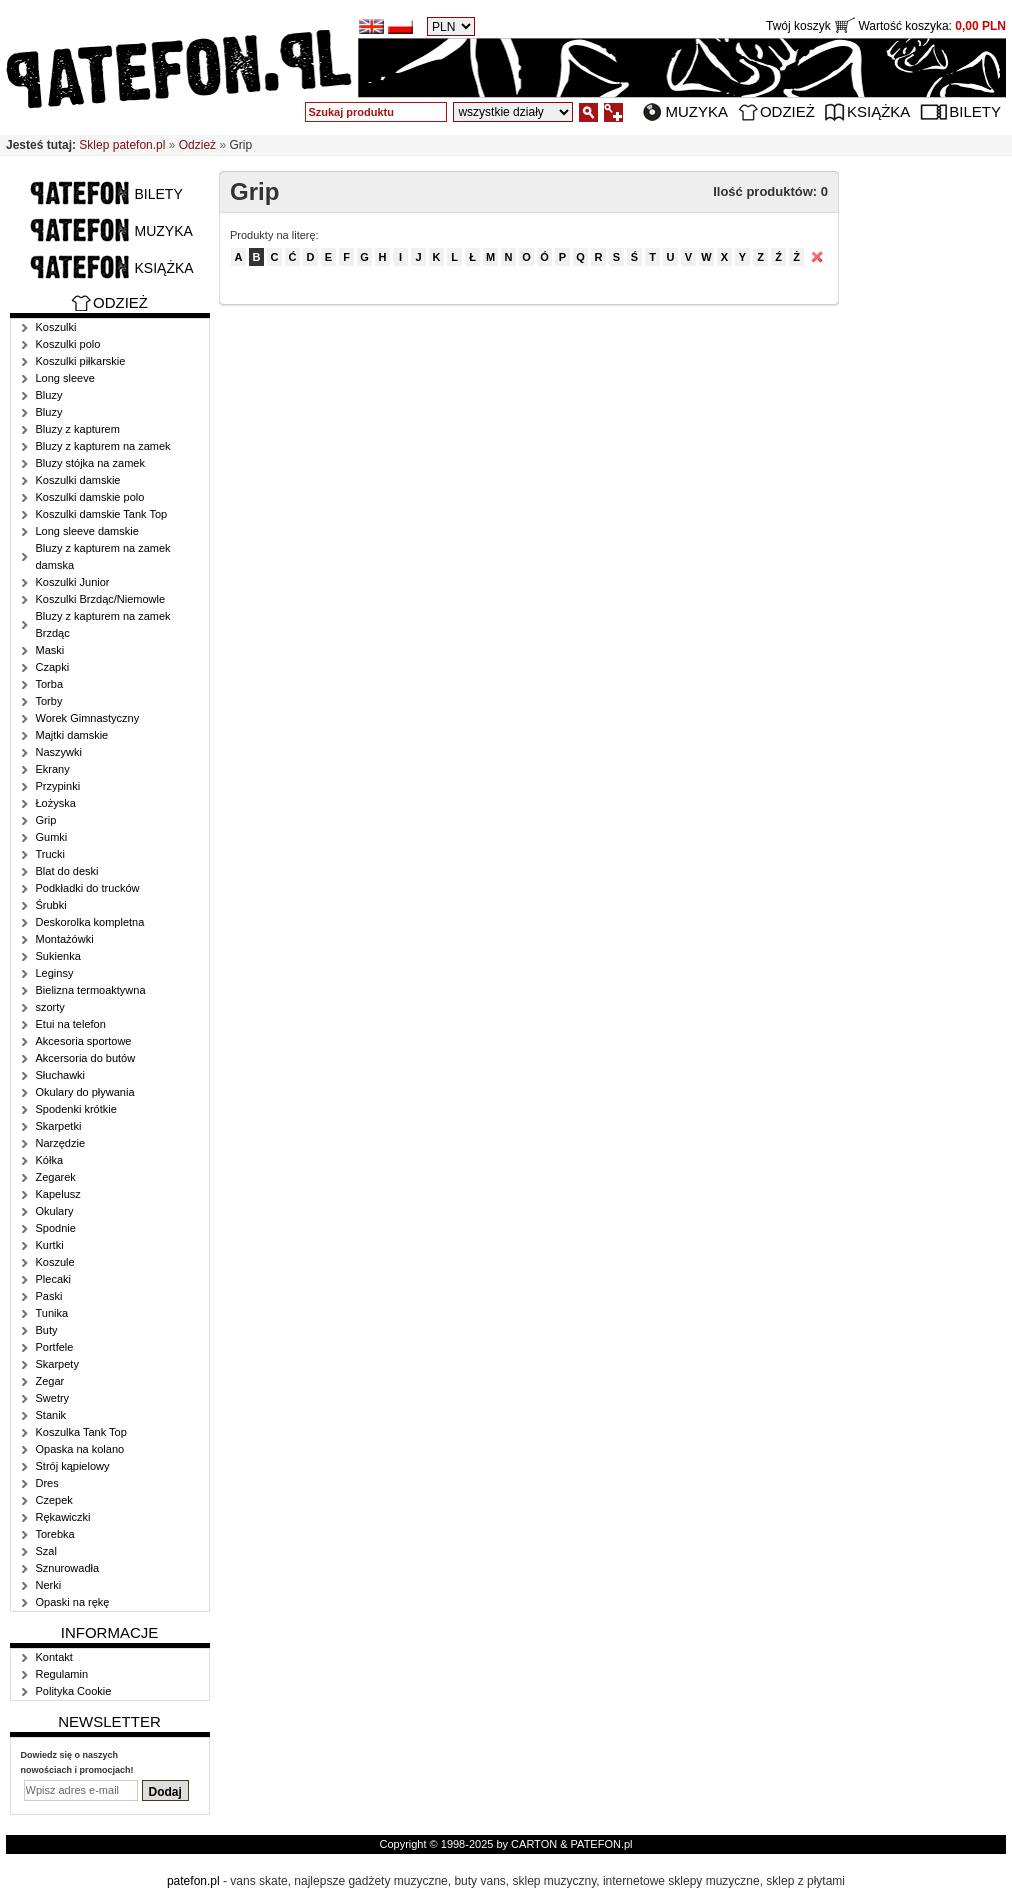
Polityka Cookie (74, 1691)
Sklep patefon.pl (122, 145)
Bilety (975, 111)
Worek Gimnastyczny (88, 718)
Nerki (49, 1585)
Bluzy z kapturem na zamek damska (103, 556)
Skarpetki (59, 1126)
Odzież (787, 111)
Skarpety (57, 1364)
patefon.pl (193, 1881)
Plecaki (53, 1279)
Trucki (51, 854)
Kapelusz (58, 1194)
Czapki (53, 667)
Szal (46, 1551)
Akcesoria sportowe (84, 1041)
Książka (878, 111)
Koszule (55, 1262)
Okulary (55, 1211)
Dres (47, 1483)
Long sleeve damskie (87, 531)
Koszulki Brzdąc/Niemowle (101, 599)
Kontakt (54, 1657)
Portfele (55, 1347)
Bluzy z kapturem (78, 429)
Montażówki (65, 939)
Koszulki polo (68, 344)
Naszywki (59, 752)
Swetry (53, 1398)
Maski (50, 650)
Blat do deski (67, 871)
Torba (50, 684)
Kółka (50, 1160)
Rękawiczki (63, 1517)
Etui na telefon (71, 1024)
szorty (50, 1007)
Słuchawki (61, 1075)
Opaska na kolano (80, 1449)
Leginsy (55, 973)
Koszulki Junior (73, 582)
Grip (46, 820)
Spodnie (56, 1228)
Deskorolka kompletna (90, 922)
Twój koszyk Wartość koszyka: (886, 26)
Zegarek (56, 1177)
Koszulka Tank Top (81, 1432)
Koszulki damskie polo (90, 497)
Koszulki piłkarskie (81, 361)
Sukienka (58, 956)
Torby (49, 701)
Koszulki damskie (78, 480)
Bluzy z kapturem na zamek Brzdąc (103, 624)
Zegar (50, 1381)
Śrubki (51, 905)
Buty (47, 1330)
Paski (49, 1296)
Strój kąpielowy (73, 1466)
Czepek (54, 1500)
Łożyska (56, 803)
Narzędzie (61, 1143)
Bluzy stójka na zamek (90, 463)
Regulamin (62, 1674)
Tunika (52, 1313)
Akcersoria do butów (86, 1058)
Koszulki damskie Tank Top (102, 514)
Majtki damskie (72, 735)
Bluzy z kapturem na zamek (103, 446)
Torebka (55, 1534)
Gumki (52, 837)
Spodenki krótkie (76, 1109)
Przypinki (58, 786)
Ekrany (53, 769)
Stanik (51, 1415)
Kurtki (50, 1245)
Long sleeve (65, 378)
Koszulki (56, 327)
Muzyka (696, 111)
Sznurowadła (68, 1568)
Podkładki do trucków (88, 888)
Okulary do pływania (85, 1092)
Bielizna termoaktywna (91, 990)
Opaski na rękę (73, 1602)
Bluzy (49, 395)
